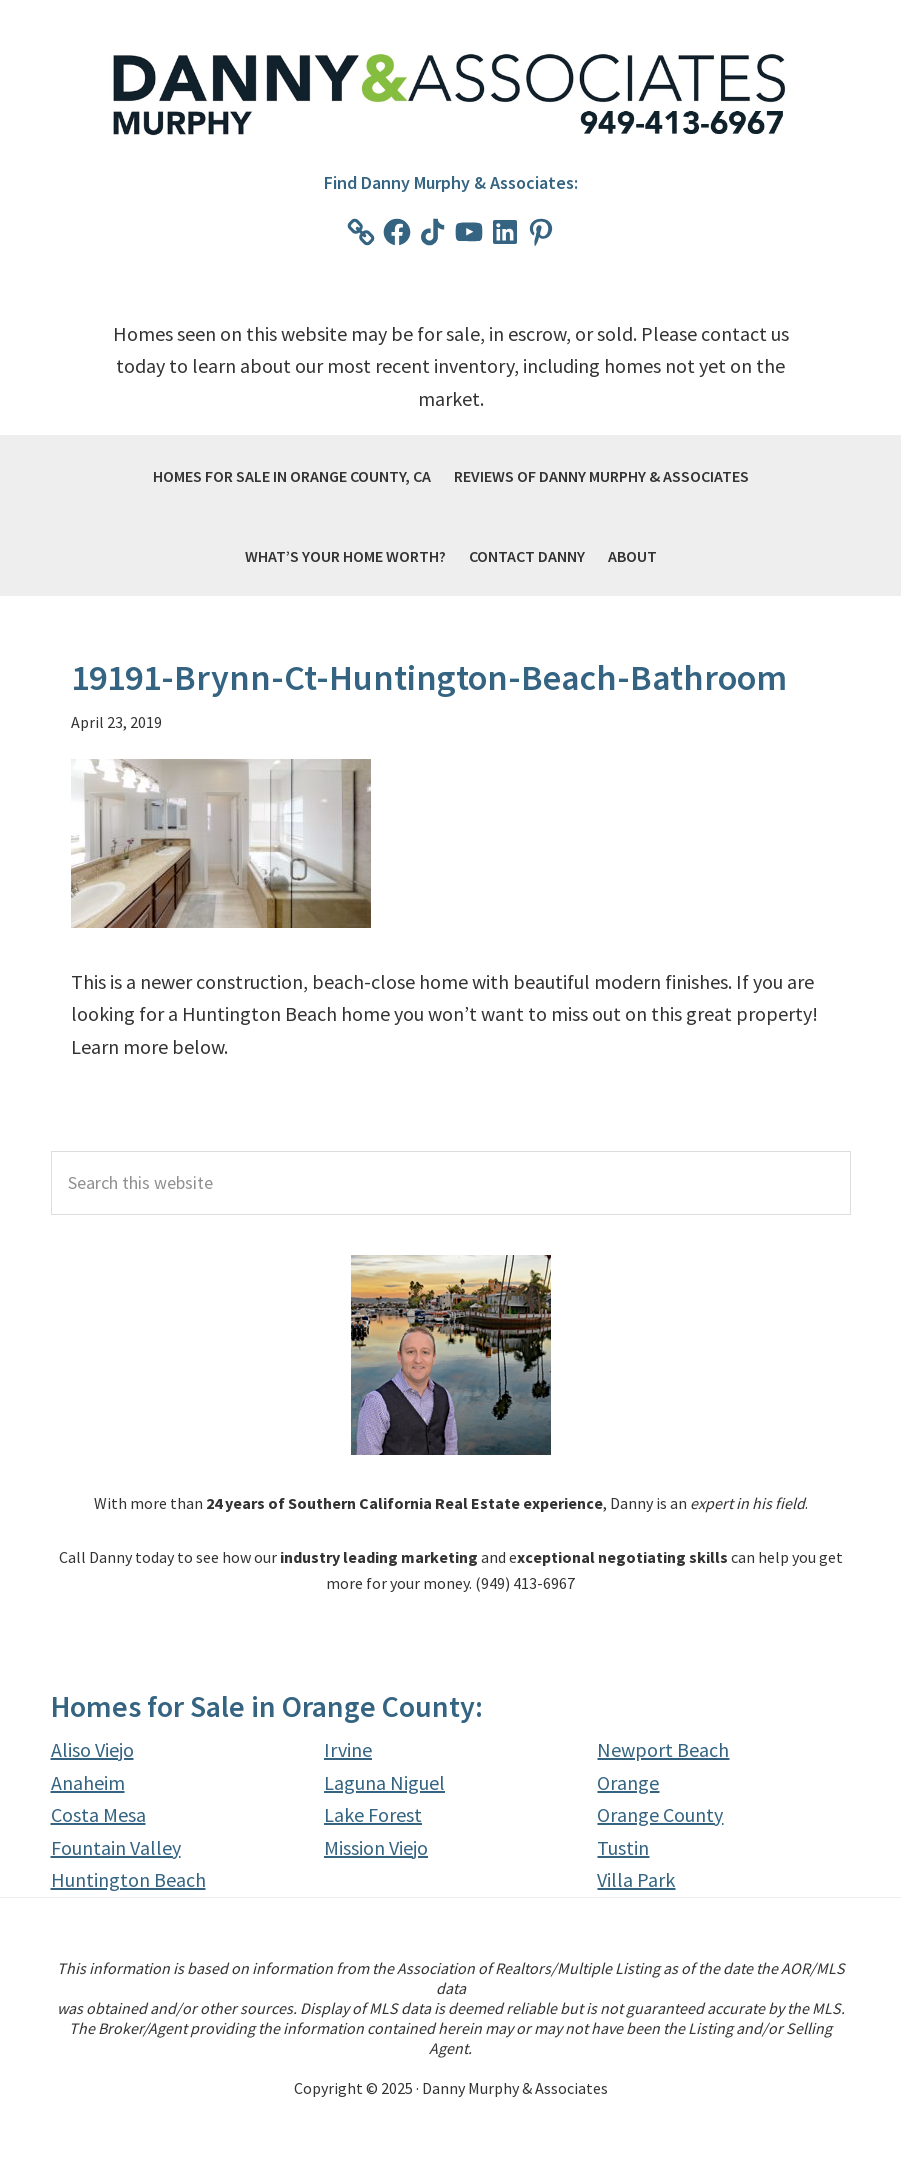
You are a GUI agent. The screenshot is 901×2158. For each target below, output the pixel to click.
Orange (628, 1782)
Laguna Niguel (384, 1782)
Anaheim (88, 1782)
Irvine (348, 1749)
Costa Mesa (98, 1814)
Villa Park (636, 1879)
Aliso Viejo (92, 1749)
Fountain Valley (116, 1847)
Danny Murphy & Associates (451, 96)
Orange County (660, 1814)
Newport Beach (663, 1749)
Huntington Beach (128, 1879)
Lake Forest (373, 1814)
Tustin (623, 1847)
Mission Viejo (376, 1847)
